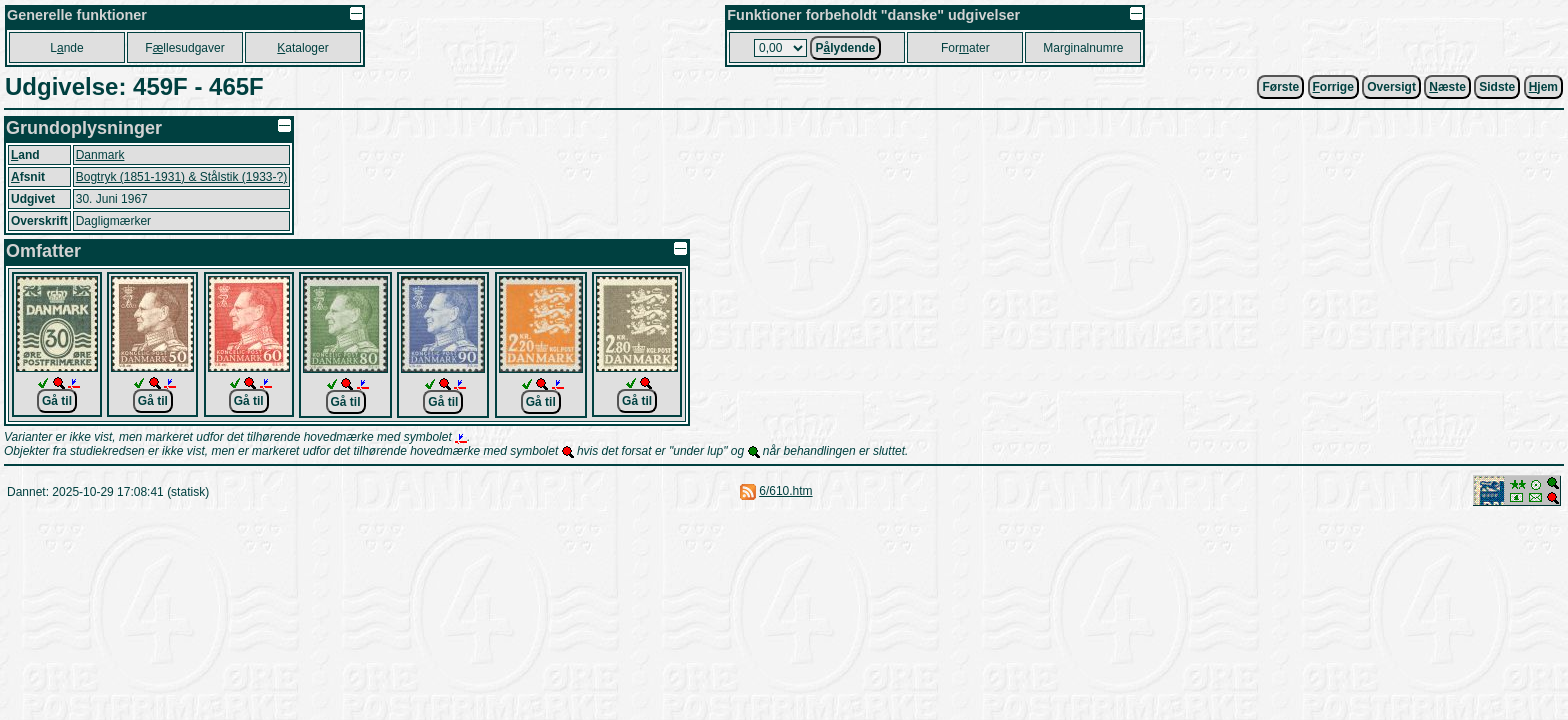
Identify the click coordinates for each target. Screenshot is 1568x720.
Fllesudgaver (184, 48)
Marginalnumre (1083, 48)
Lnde (66, 48)
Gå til (57, 401)
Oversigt (1391, 87)
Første (1280, 87)
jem (1543, 87)
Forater (965, 48)
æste (1447, 87)
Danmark (100, 155)
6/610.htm (785, 491)
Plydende (845, 48)
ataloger (302, 48)
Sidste (1497, 87)
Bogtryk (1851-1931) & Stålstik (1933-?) (181, 177)
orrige (1333, 87)
